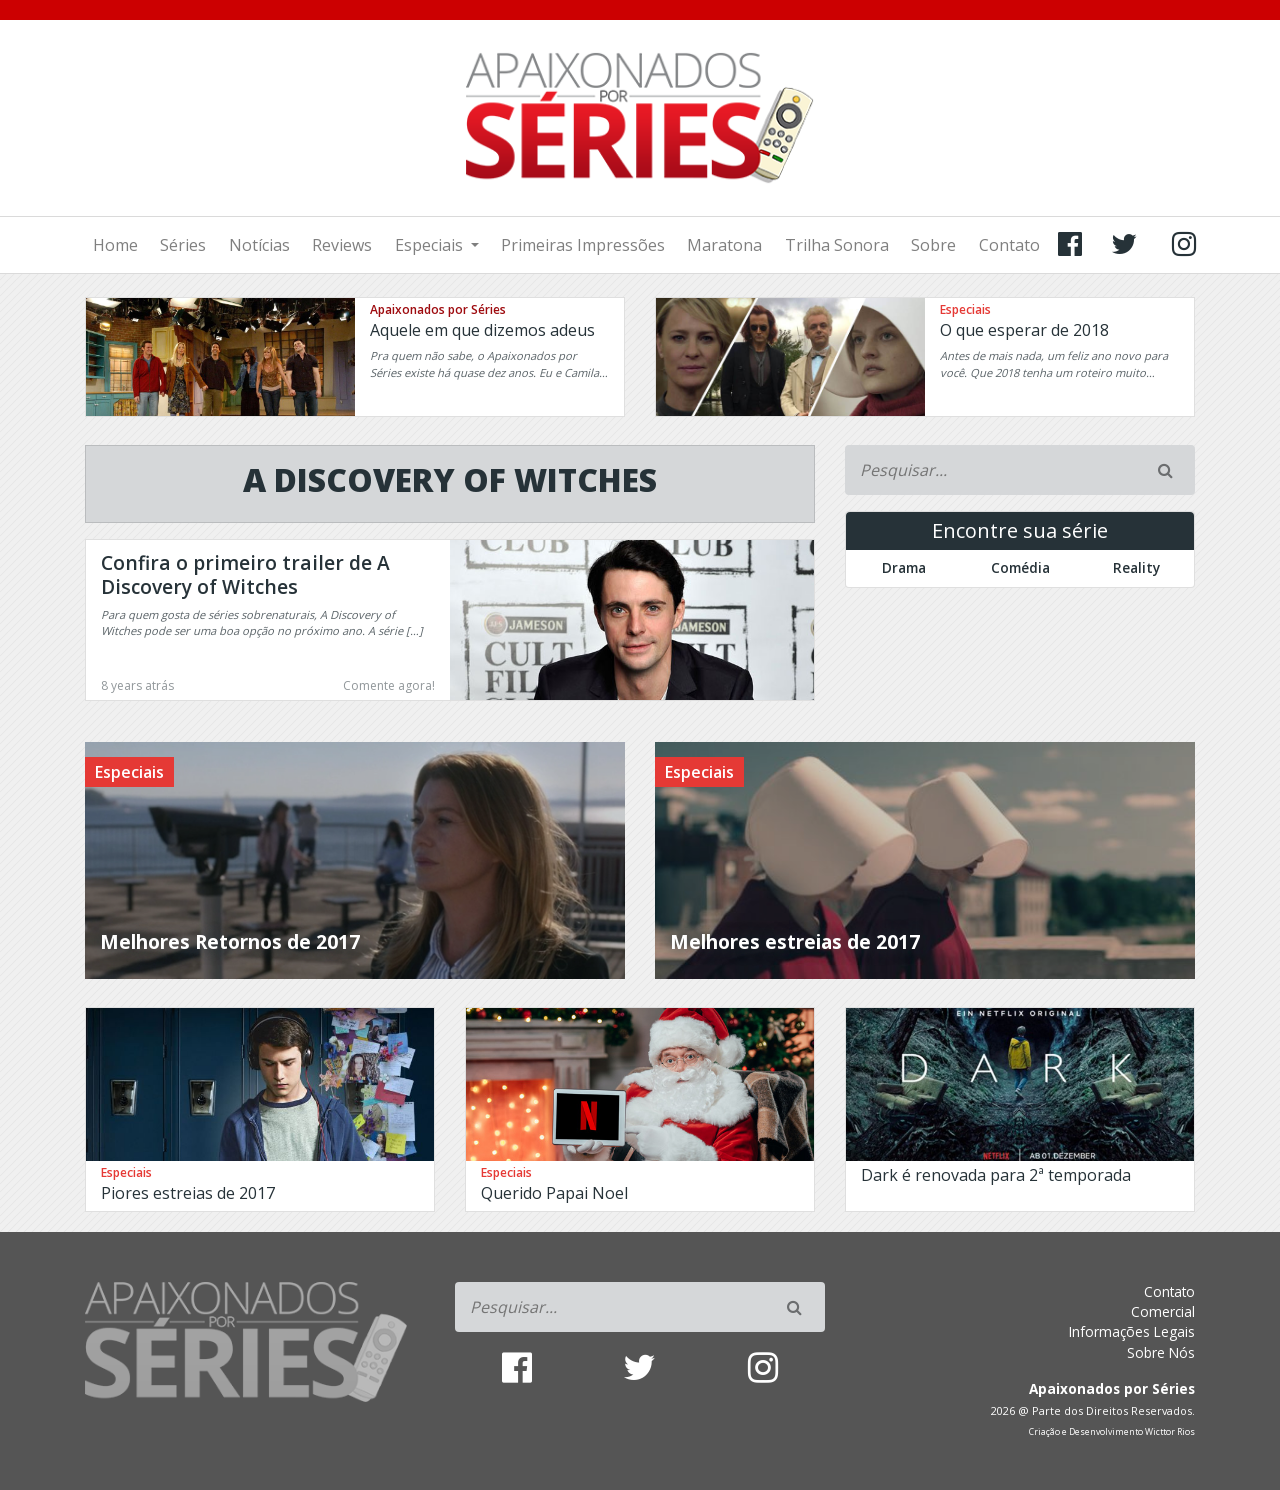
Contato (1009, 245)
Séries (183, 245)
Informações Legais (1132, 1331)
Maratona (724, 245)
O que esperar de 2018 (1024, 330)
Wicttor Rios (1170, 1432)
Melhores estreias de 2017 (795, 941)
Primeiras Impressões (583, 245)
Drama (904, 567)
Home (115, 245)
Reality (1136, 567)
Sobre (933, 245)
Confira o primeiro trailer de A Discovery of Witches (245, 574)
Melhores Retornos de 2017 (230, 941)
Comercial (1163, 1311)
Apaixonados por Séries (438, 309)
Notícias (259, 245)
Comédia (1020, 567)
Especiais (431, 245)
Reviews (342, 245)
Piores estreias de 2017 (188, 1193)
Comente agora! (389, 685)
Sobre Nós (1161, 1352)
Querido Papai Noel (554, 1193)
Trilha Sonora (837, 245)
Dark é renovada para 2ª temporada (996, 1175)
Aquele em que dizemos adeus (482, 330)
